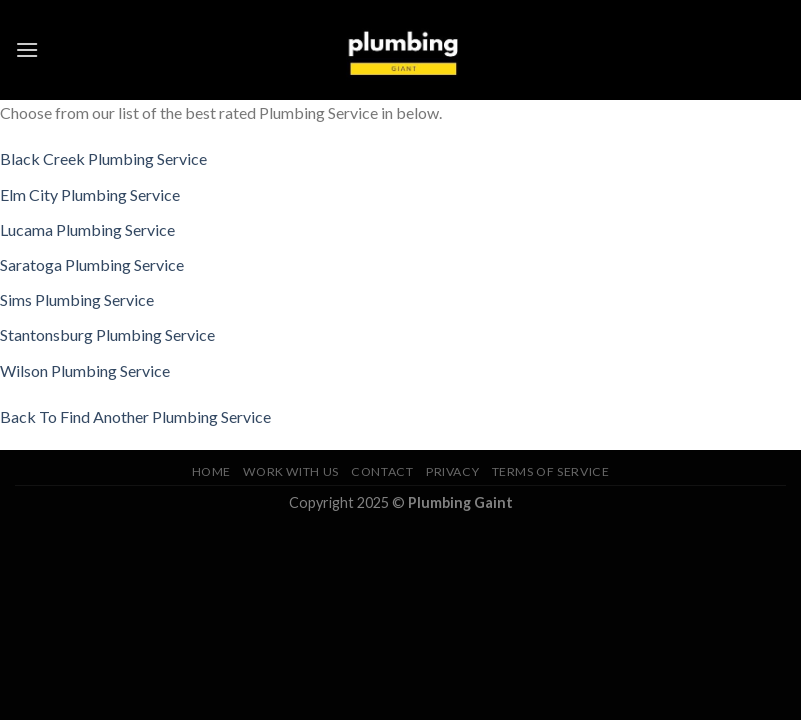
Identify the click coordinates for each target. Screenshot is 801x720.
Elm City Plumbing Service (90, 194)
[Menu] (27, 49)
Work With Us (290, 471)
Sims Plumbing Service (77, 299)
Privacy (452, 471)
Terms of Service (551, 471)
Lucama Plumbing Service (87, 229)
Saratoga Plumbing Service (92, 264)
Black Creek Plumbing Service (103, 158)
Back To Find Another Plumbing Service (135, 416)
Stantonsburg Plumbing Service (107, 334)
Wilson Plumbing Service (85, 370)
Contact (382, 471)
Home (211, 471)
